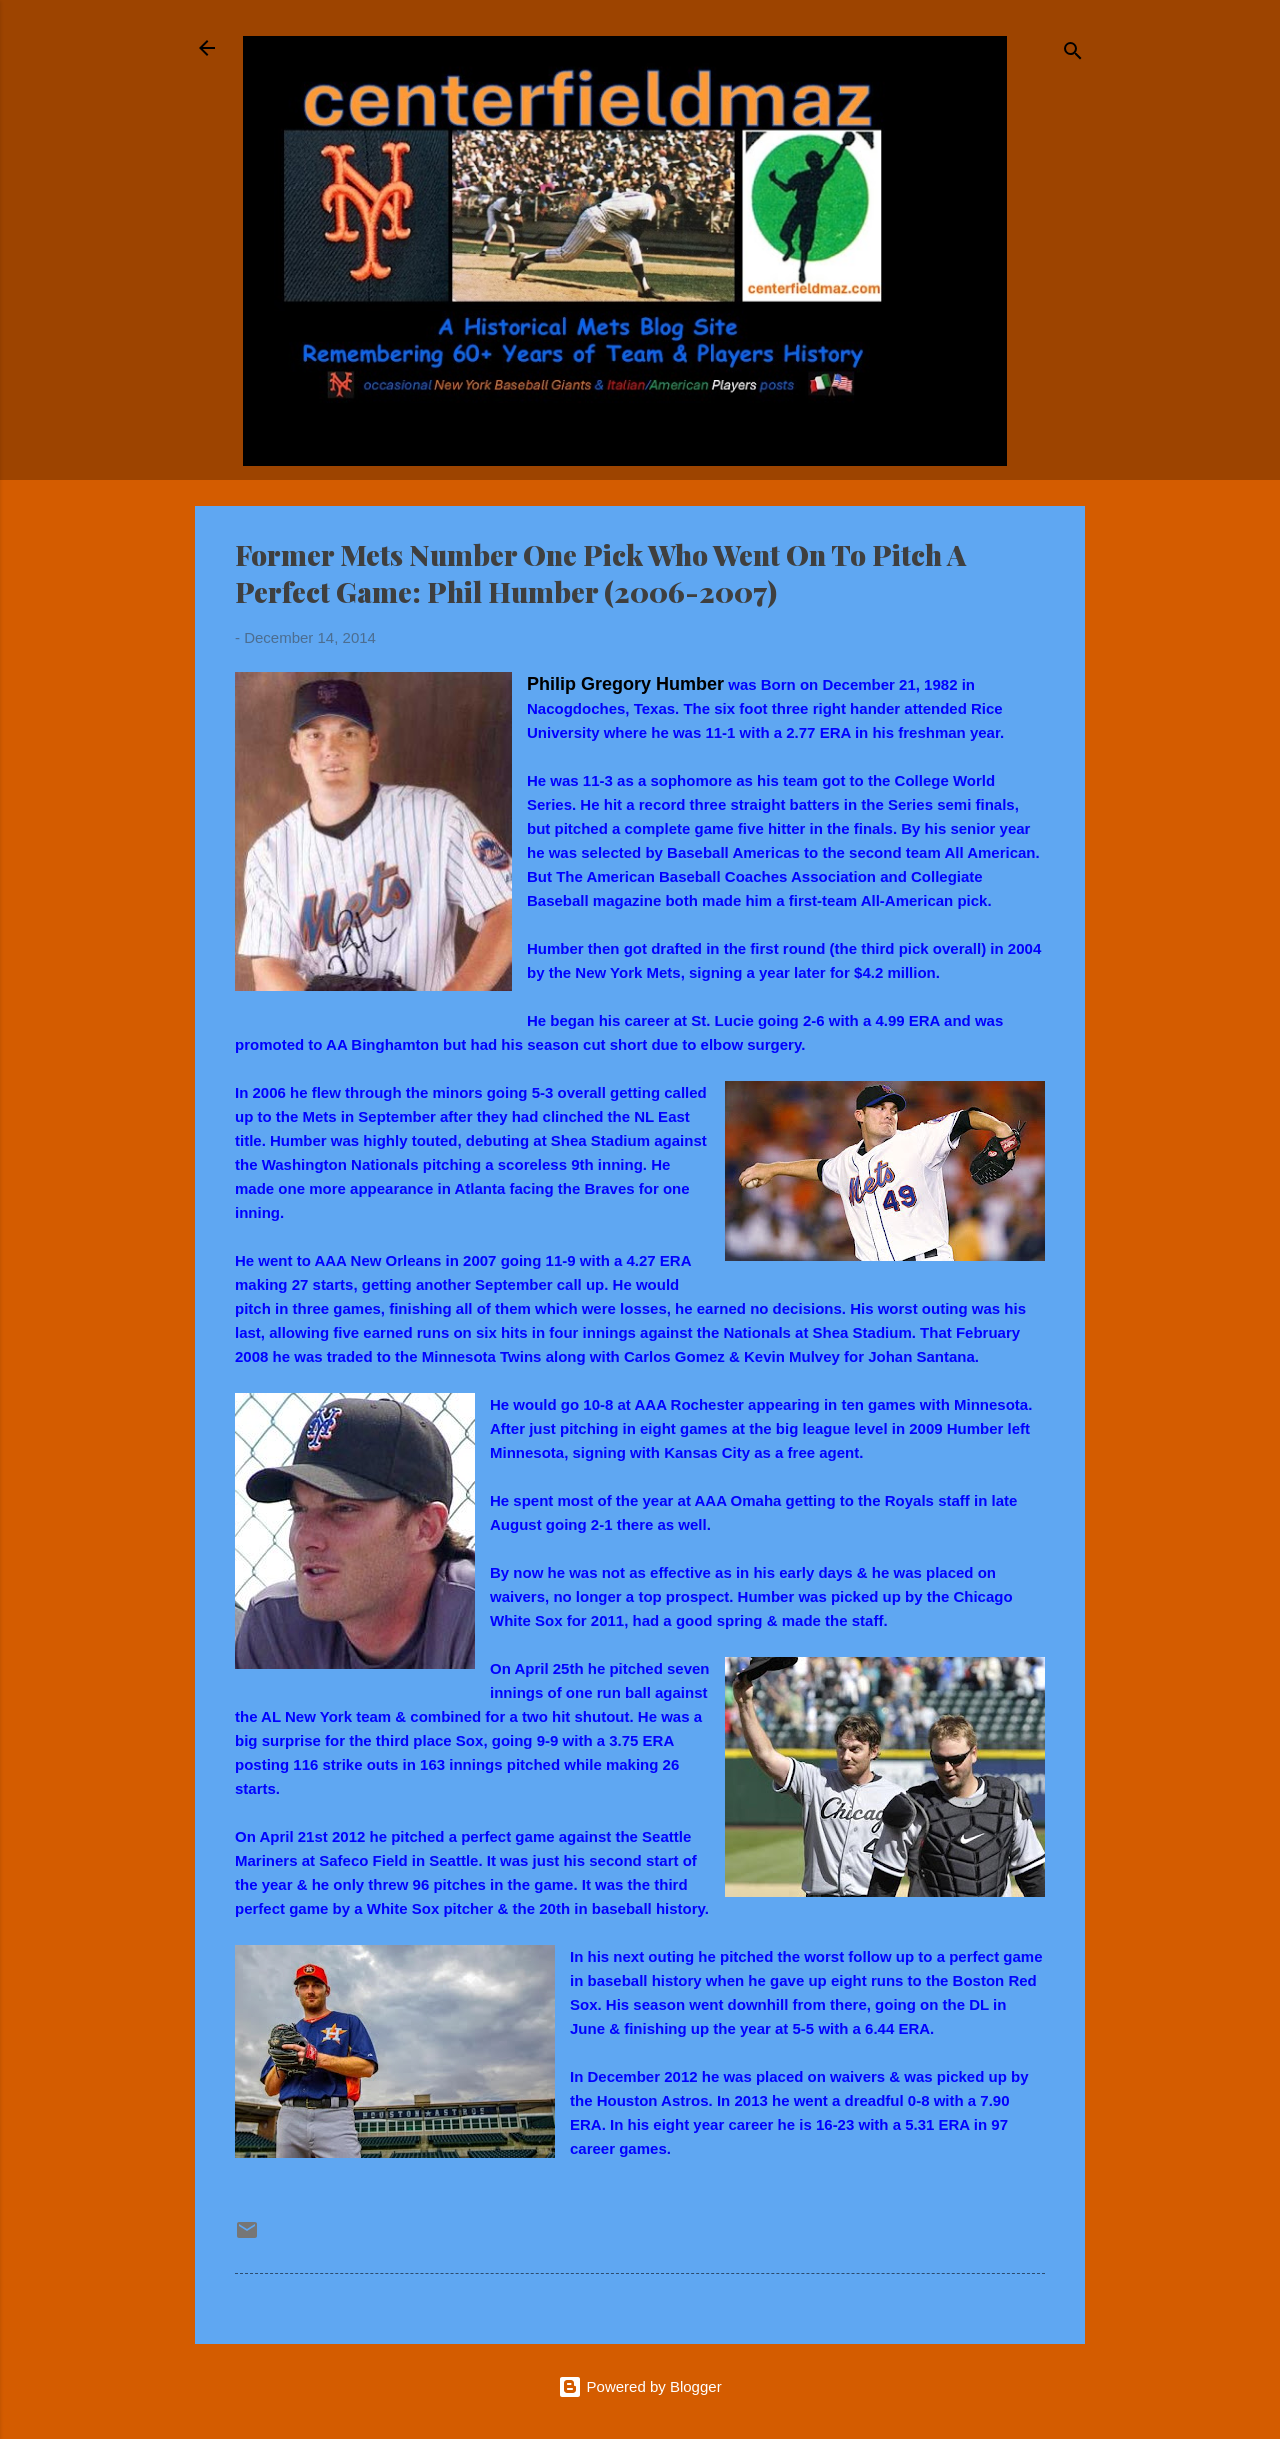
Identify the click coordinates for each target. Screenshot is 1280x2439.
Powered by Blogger (639, 2386)
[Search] (1073, 54)
